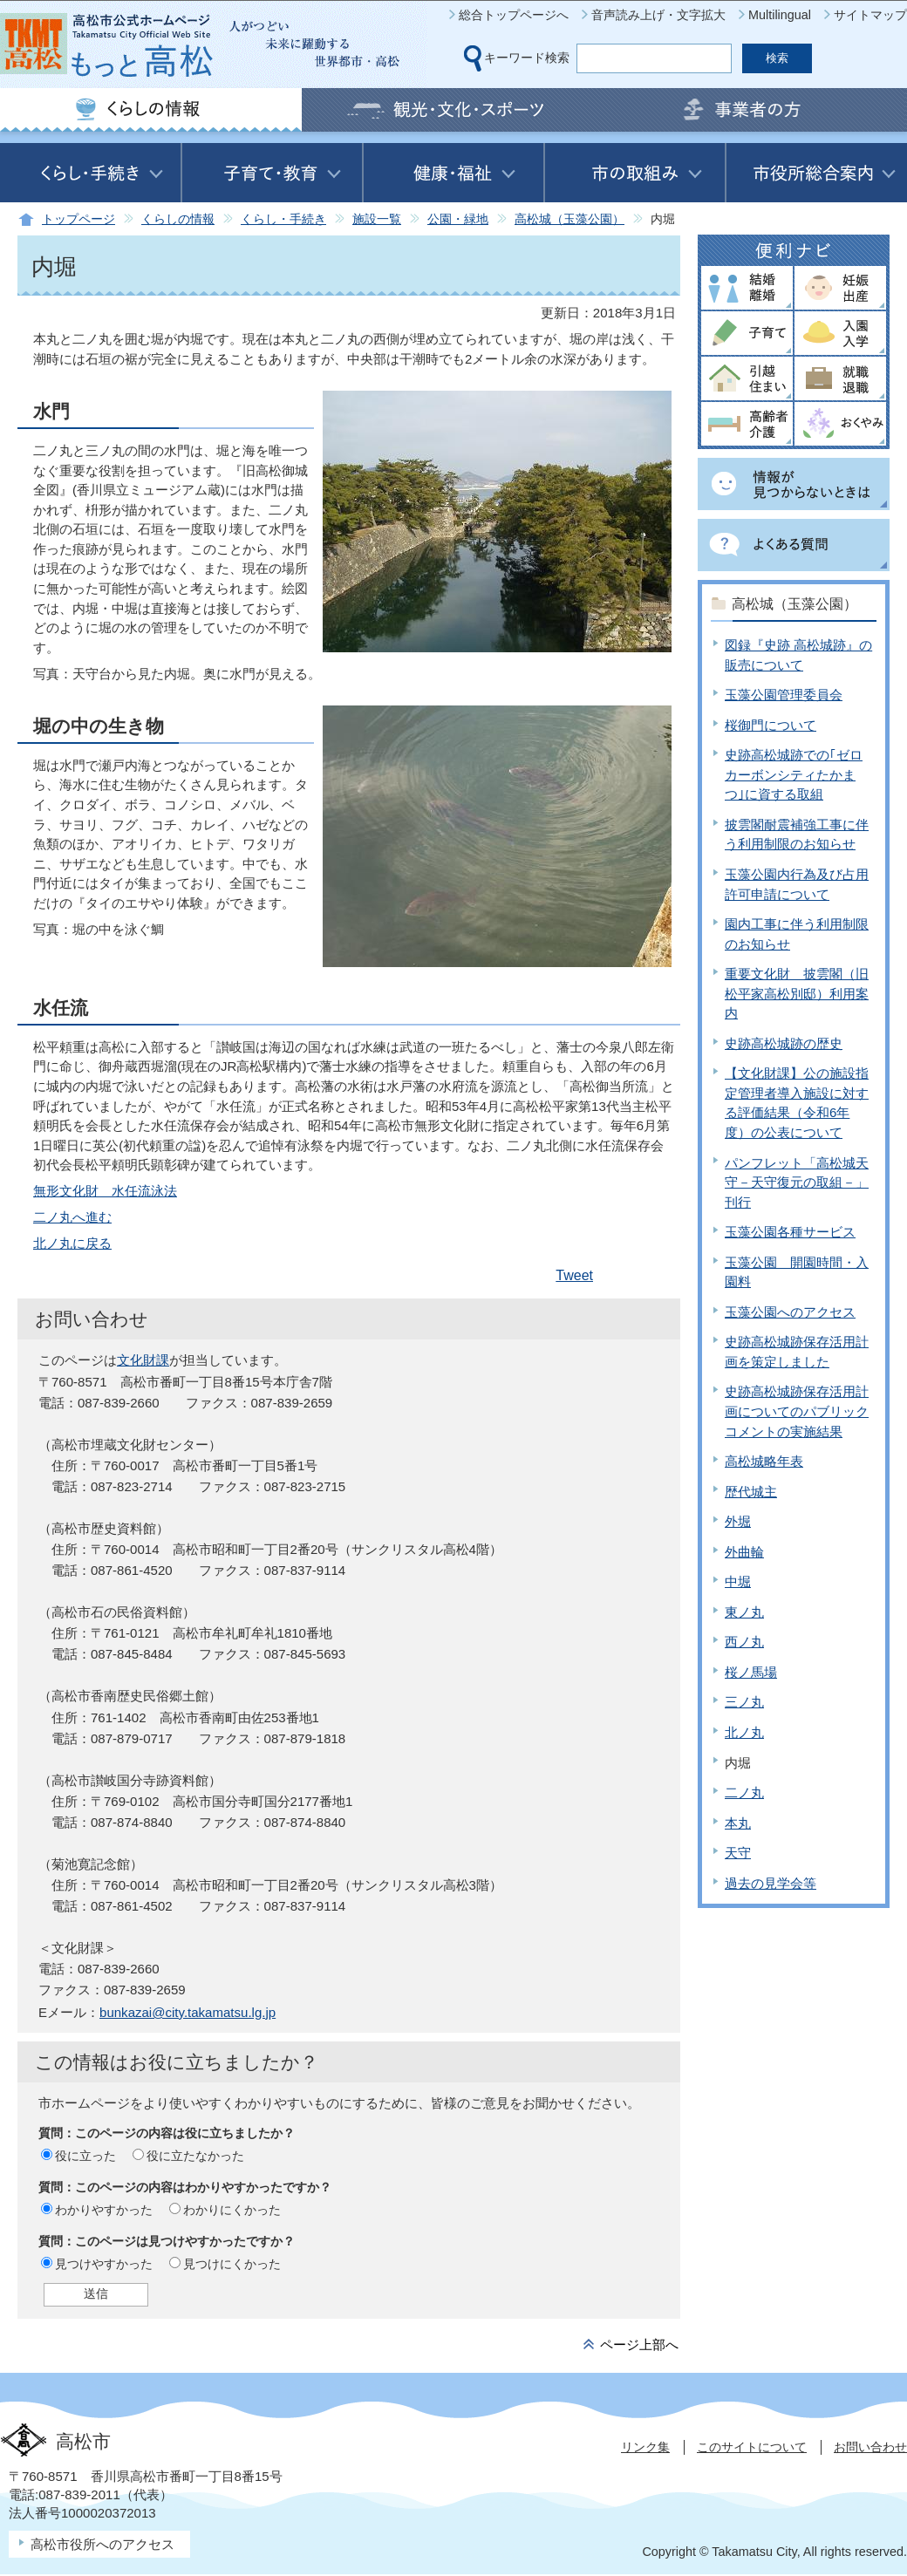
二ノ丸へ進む (72, 1217)
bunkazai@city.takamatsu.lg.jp (187, 2012)
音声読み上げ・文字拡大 (658, 15)
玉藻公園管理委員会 (783, 694)
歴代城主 (751, 1491)
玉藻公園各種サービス (790, 1231)
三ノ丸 (744, 1701)
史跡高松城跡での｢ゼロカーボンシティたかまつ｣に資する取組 (794, 774)
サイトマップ (870, 15)
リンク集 (645, 2447)
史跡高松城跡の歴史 (783, 1043)
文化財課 (143, 1360)
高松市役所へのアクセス (102, 2544)
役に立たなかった (195, 2156)
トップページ (78, 219)
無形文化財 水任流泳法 (105, 1190)
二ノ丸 (744, 1792)
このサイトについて (752, 2447)
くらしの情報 (178, 219)
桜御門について (770, 725)
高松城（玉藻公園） (569, 219)
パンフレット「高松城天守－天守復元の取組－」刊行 (797, 1182)
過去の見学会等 (770, 1883)
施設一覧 (376, 219)
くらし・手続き (283, 219)
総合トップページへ (514, 15)
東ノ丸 (744, 1612)
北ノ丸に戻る (72, 1243)
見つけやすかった (104, 2264)
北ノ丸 (744, 1732)
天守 (738, 1852)
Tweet (574, 1275)
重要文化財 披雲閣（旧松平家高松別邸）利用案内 (797, 993)
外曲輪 (744, 1551)
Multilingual (779, 15)
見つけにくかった (232, 2264)
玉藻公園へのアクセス (790, 1312)
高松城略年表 (764, 1461)
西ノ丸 (744, 1641)
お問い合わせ (870, 2447)
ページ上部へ (639, 2344)
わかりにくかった (232, 2210)
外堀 (738, 1521)
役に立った (85, 2156)
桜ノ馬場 (751, 1672)
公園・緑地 (457, 219)
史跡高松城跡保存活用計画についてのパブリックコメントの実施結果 (797, 1411)
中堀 (738, 1581)
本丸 (738, 1823)
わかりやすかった (104, 2210)
